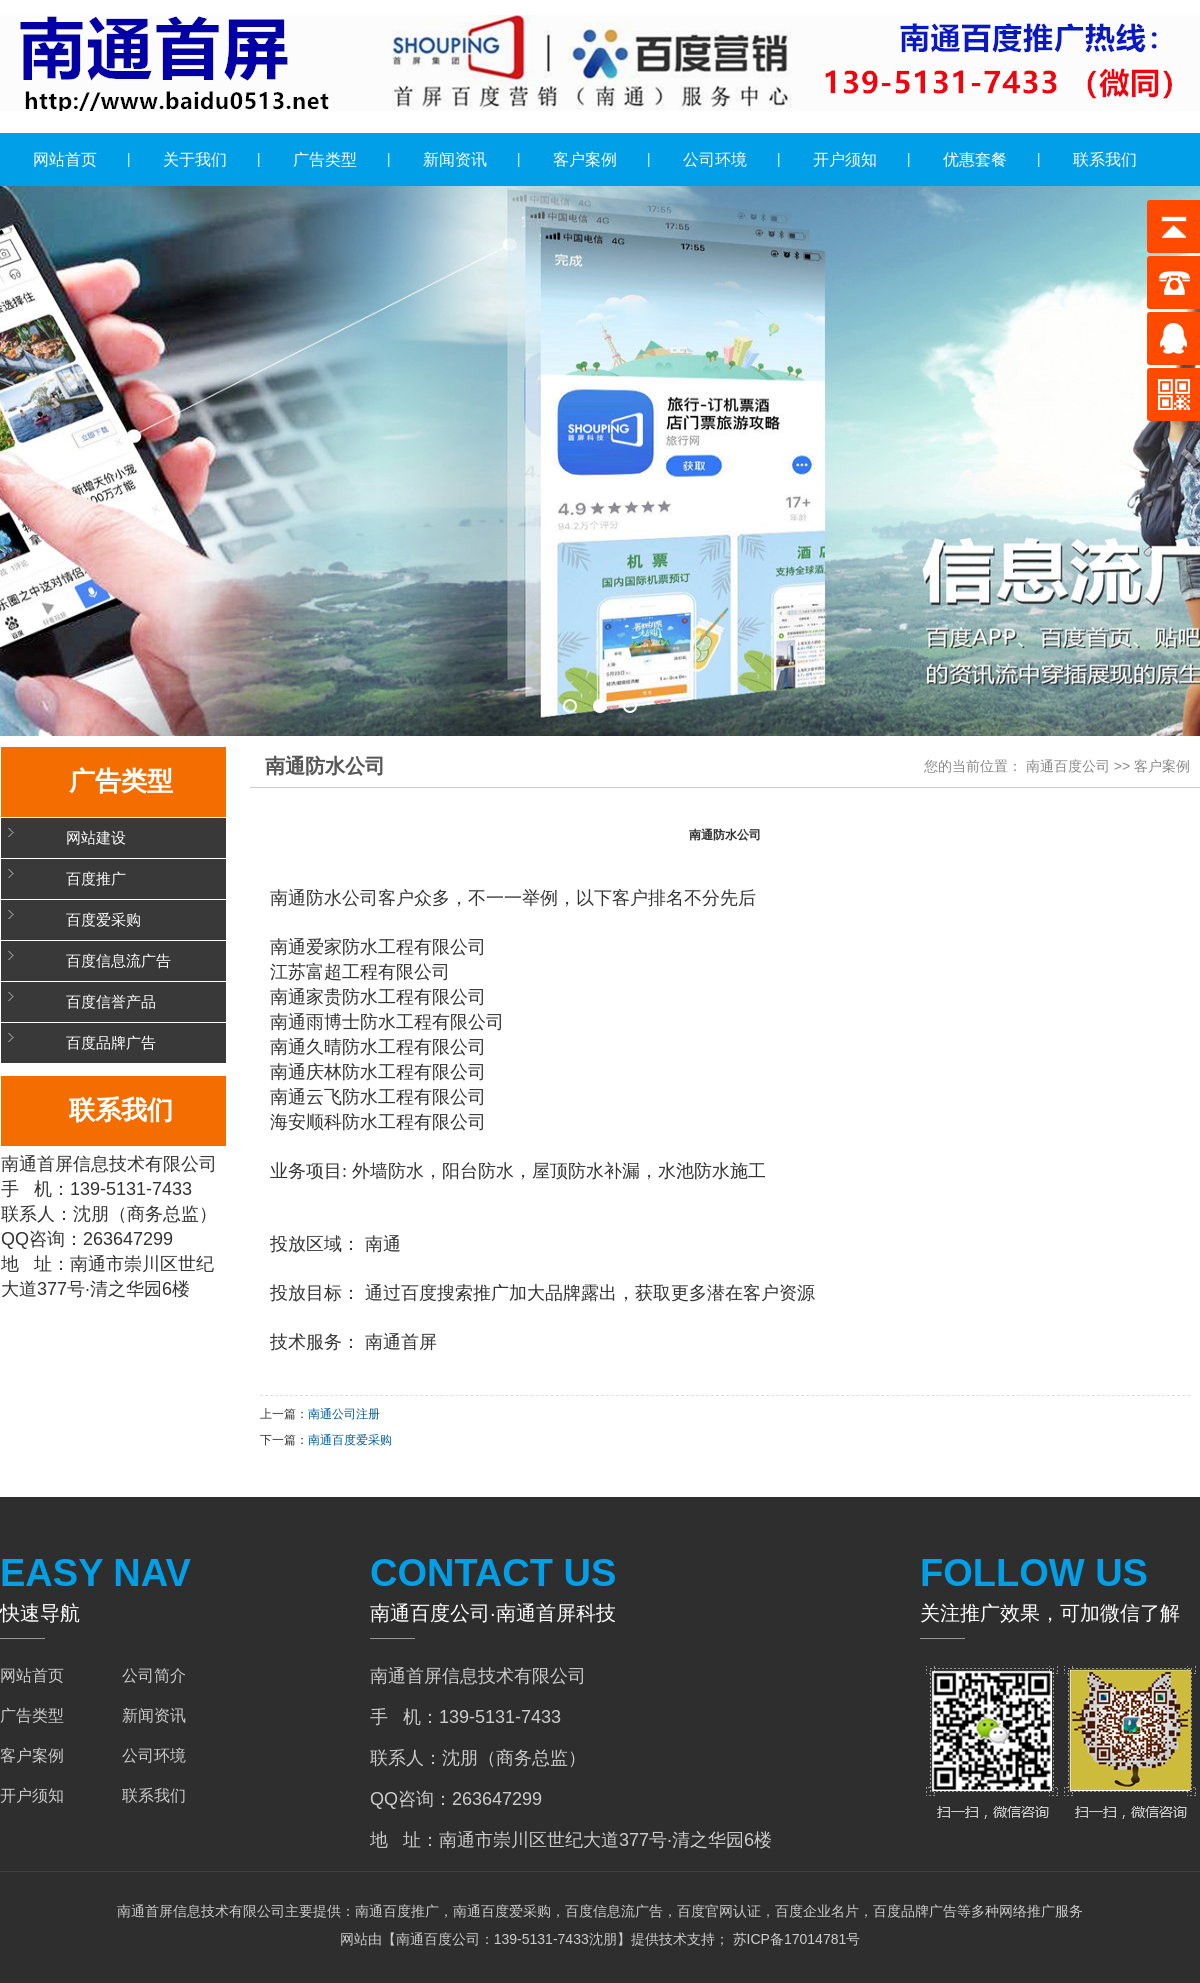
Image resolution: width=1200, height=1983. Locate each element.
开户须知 (845, 159)
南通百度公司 (1068, 766)
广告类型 (325, 159)
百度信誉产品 (111, 1002)
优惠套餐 (975, 159)
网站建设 (96, 838)
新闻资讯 (455, 159)
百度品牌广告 (111, 1043)
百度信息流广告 (118, 961)
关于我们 (195, 159)
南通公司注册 (344, 1414)
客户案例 (585, 159)
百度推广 (96, 879)
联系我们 (1105, 159)
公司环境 (715, 159)
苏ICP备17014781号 (795, 1939)
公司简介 (154, 1675)
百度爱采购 (103, 920)
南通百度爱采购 (350, 1440)
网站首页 (65, 159)
